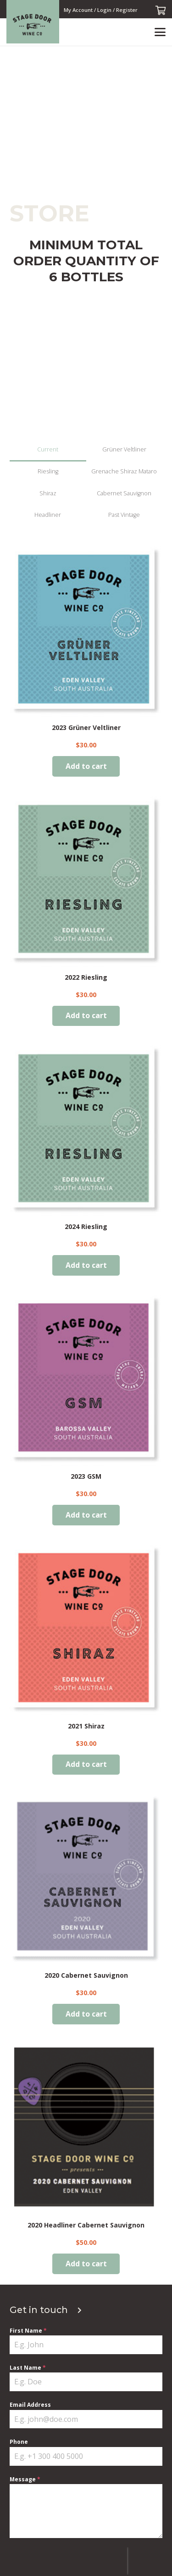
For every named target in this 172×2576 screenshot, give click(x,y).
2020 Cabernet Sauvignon (86, 1975)
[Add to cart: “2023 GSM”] (86, 1515)
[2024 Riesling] (86, 1130)
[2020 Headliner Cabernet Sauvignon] (86, 2129)
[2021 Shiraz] (86, 1629)
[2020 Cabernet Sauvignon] (86, 1879)
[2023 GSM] (86, 1380)
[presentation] (68, 2561)
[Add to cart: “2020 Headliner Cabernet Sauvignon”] (86, 2263)
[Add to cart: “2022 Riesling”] (86, 1015)
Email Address (30, 2405)
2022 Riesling (86, 976)
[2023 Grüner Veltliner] (86, 631)
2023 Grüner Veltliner (86, 727)
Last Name (28, 2368)
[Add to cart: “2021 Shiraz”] (86, 1764)
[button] (160, 32)
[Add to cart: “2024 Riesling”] (86, 1265)
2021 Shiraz (86, 1725)
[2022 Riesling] (86, 880)
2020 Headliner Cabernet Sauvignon (86, 2224)
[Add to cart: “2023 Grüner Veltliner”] (86, 766)
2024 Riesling (86, 1226)
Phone (19, 2442)
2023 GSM (86, 1476)
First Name (28, 2330)
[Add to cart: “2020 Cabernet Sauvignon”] (86, 2014)
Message (25, 2479)
